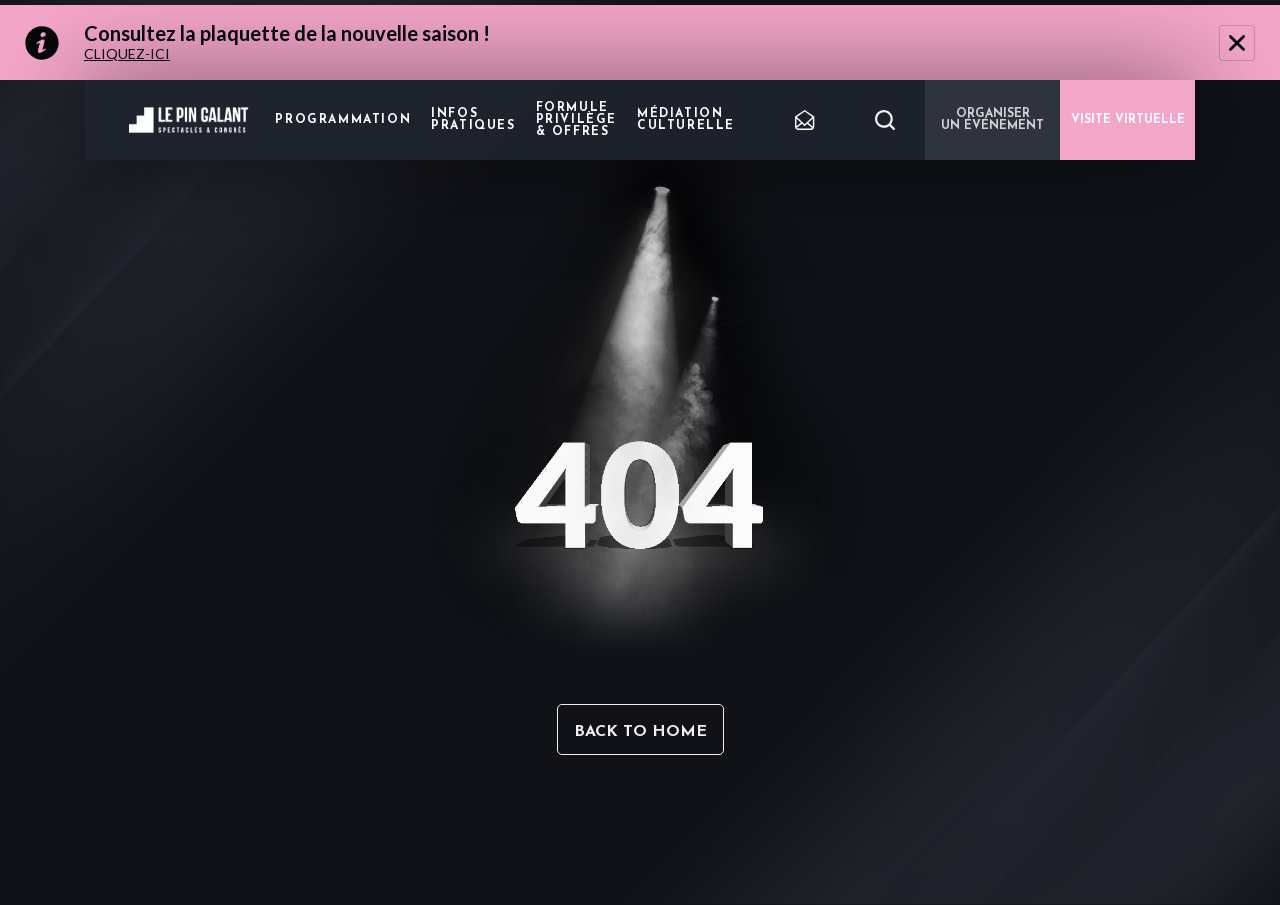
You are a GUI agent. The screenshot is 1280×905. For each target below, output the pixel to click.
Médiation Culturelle (686, 120)
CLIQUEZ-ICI (127, 53)
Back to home (640, 732)
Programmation (343, 120)
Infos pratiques (473, 120)
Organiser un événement (992, 120)
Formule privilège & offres (576, 120)
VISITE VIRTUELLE (1128, 120)
